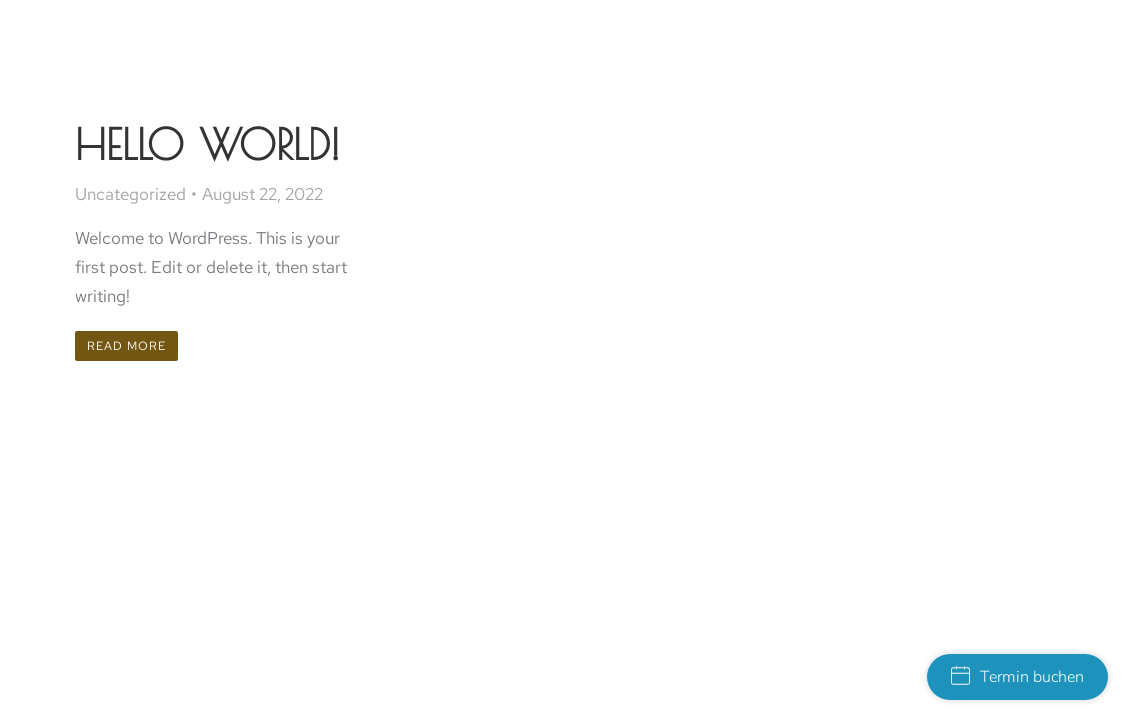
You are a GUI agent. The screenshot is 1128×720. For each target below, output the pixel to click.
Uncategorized (130, 194)
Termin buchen (1017, 677)
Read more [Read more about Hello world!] (126, 346)
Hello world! (207, 144)
